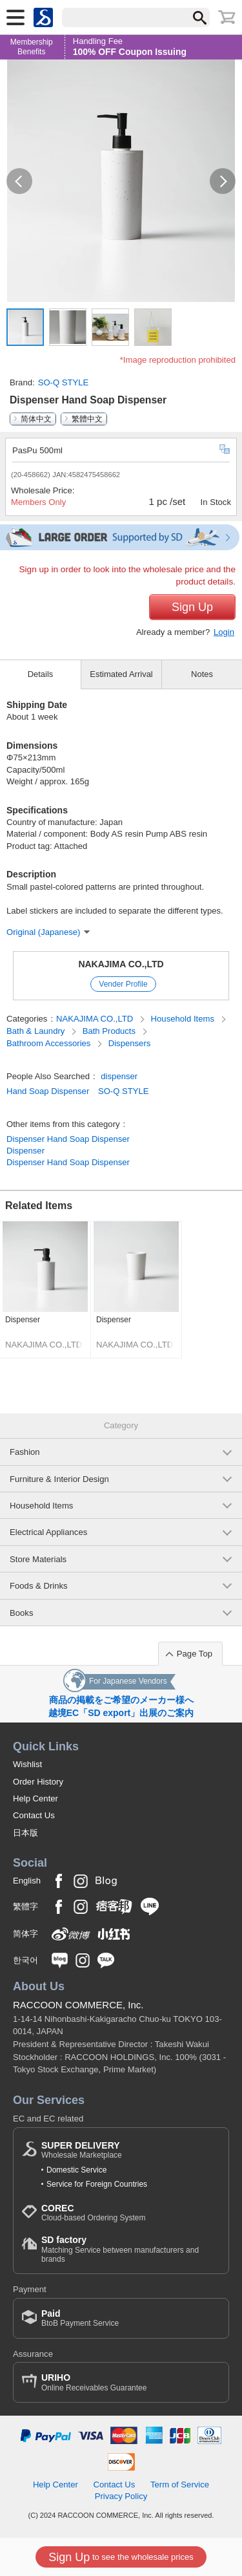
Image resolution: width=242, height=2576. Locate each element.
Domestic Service (76, 2169)
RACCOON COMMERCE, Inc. (78, 2004)
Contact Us (34, 1815)
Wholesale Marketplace (81, 2150)
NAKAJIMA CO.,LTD (120, 964)
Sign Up (192, 607)
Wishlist (27, 1764)
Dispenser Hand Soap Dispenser (68, 1139)
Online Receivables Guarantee (93, 2382)
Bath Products (110, 1031)
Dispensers (129, 1043)
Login (224, 632)
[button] (19, 181)
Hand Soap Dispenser (47, 1091)
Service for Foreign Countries (96, 2184)
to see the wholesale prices (120, 2557)
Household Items (184, 1019)
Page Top (194, 1653)
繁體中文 (87, 419)
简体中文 (36, 419)
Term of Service (179, 2484)
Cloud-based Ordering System (93, 2213)
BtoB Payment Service (80, 2318)
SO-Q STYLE (63, 382)
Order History (38, 1782)
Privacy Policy (121, 2496)
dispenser (119, 1076)
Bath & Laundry (36, 1031)
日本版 (25, 1833)
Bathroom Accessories (49, 1043)
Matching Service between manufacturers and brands (130, 2249)
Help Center (35, 1798)
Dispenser (25, 1150)
